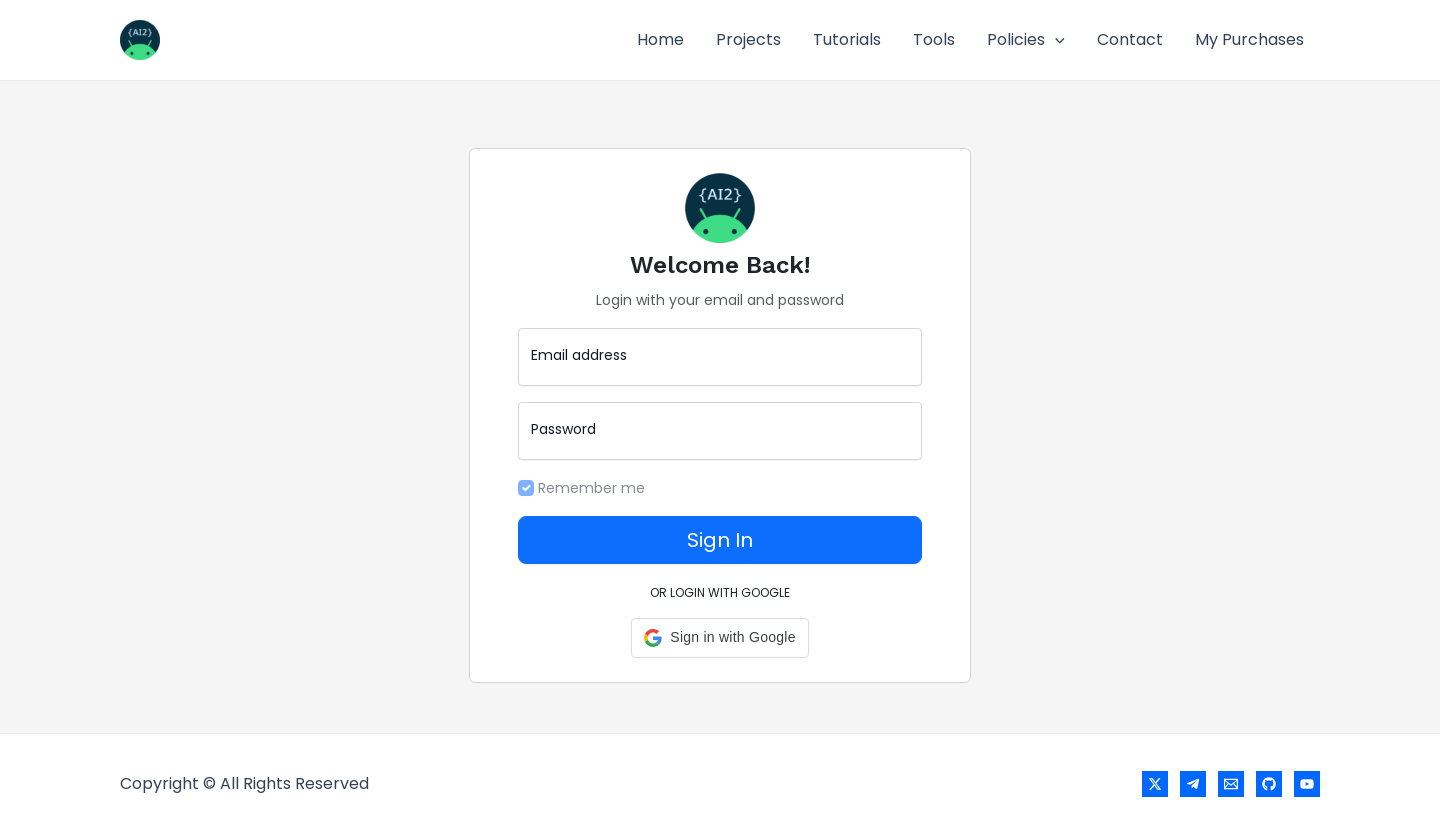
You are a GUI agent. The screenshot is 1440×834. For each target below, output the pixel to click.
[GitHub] (1269, 784)
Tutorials (847, 39)
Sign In (720, 540)
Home (660, 39)
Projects (748, 39)
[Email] (1231, 784)
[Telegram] (1193, 784)
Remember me (591, 488)
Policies (1026, 40)
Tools (934, 39)
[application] (1055, 40)
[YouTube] (1307, 784)
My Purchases (1249, 39)
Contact (1130, 39)
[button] (719, 638)
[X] (1155, 784)
